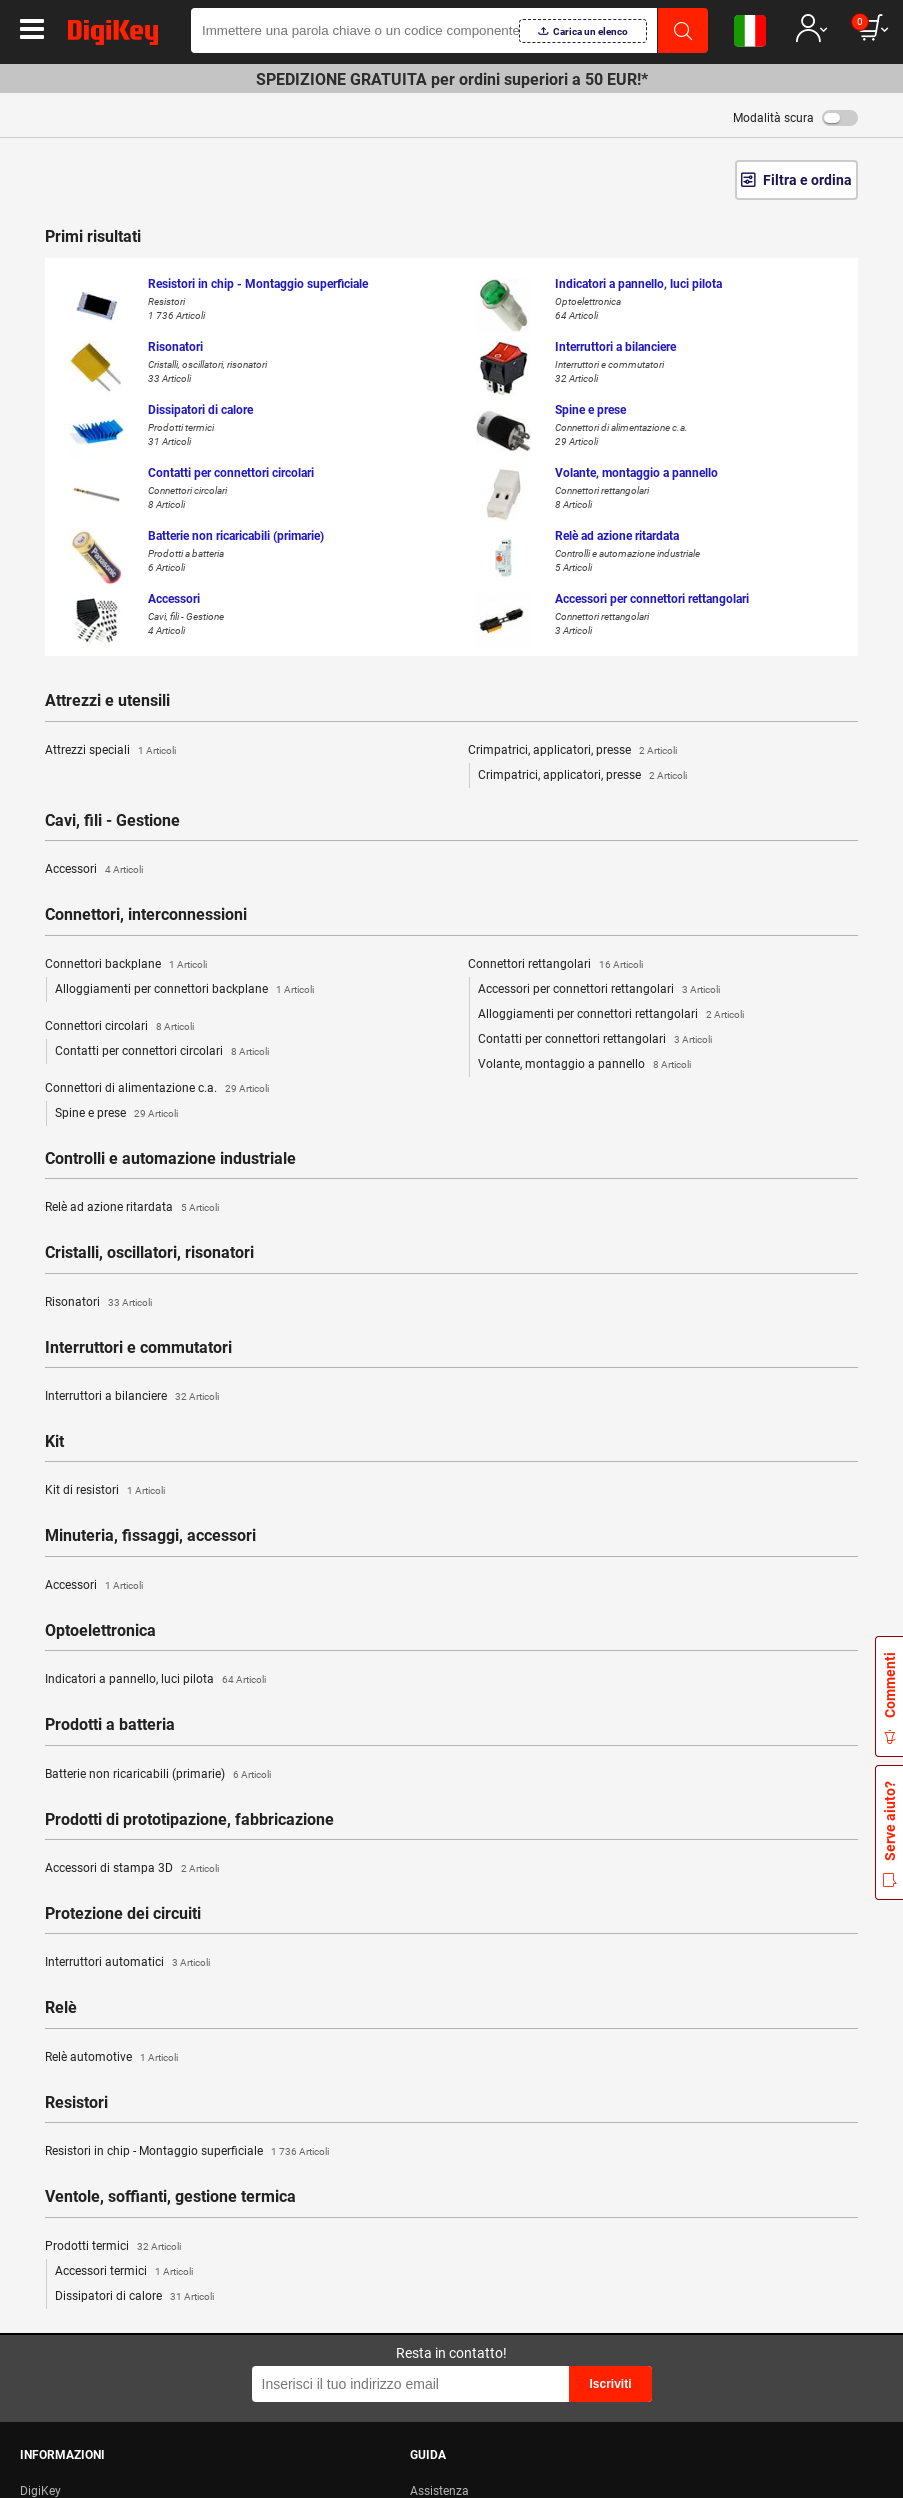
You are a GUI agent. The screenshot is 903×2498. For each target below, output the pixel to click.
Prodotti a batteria (110, 1725)
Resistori (76, 2103)
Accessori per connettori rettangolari (599, 990)
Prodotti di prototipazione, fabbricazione (189, 1820)
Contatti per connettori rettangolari (595, 1040)
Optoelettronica (100, 1631)
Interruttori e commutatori (138, 1348)
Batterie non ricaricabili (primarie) (158, 1775)
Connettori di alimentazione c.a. (157, 1089)
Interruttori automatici (127, 1963)
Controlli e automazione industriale (170, 1159)
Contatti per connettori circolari (162, 1052)
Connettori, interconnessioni (146, 915)
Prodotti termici (113, 2247)
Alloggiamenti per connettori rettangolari (611, 1015)
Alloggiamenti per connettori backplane (184, 990)
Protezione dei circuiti (123, 1914)
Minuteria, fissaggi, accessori (150, 1536)
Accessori (94, 870)
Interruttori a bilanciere (132, 1397)
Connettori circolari (119, 1027)
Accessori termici (124, 2272)
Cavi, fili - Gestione (112, 821)
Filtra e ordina (807, 180)
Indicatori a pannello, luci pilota (155, 1680)
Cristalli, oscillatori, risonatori (149, 1253)
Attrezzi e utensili (107, 701)
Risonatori (98, 1303)
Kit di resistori (105, 1491)
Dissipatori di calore (134, 2297)
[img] (113, 36)
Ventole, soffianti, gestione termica (170, 2197)
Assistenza (439, 2491)
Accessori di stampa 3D (132, 1869)
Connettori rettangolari (555, 965)
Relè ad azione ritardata (132, 1208)
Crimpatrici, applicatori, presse (572, 751)
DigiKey (40, 2491)
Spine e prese (116, 1114)
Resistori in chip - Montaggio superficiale (187, 2152)
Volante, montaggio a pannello (584, 1065)
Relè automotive (111, 2058)
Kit (54, 1442)
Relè (61, 2008)
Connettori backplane (126, 965)
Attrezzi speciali (110, 751)
